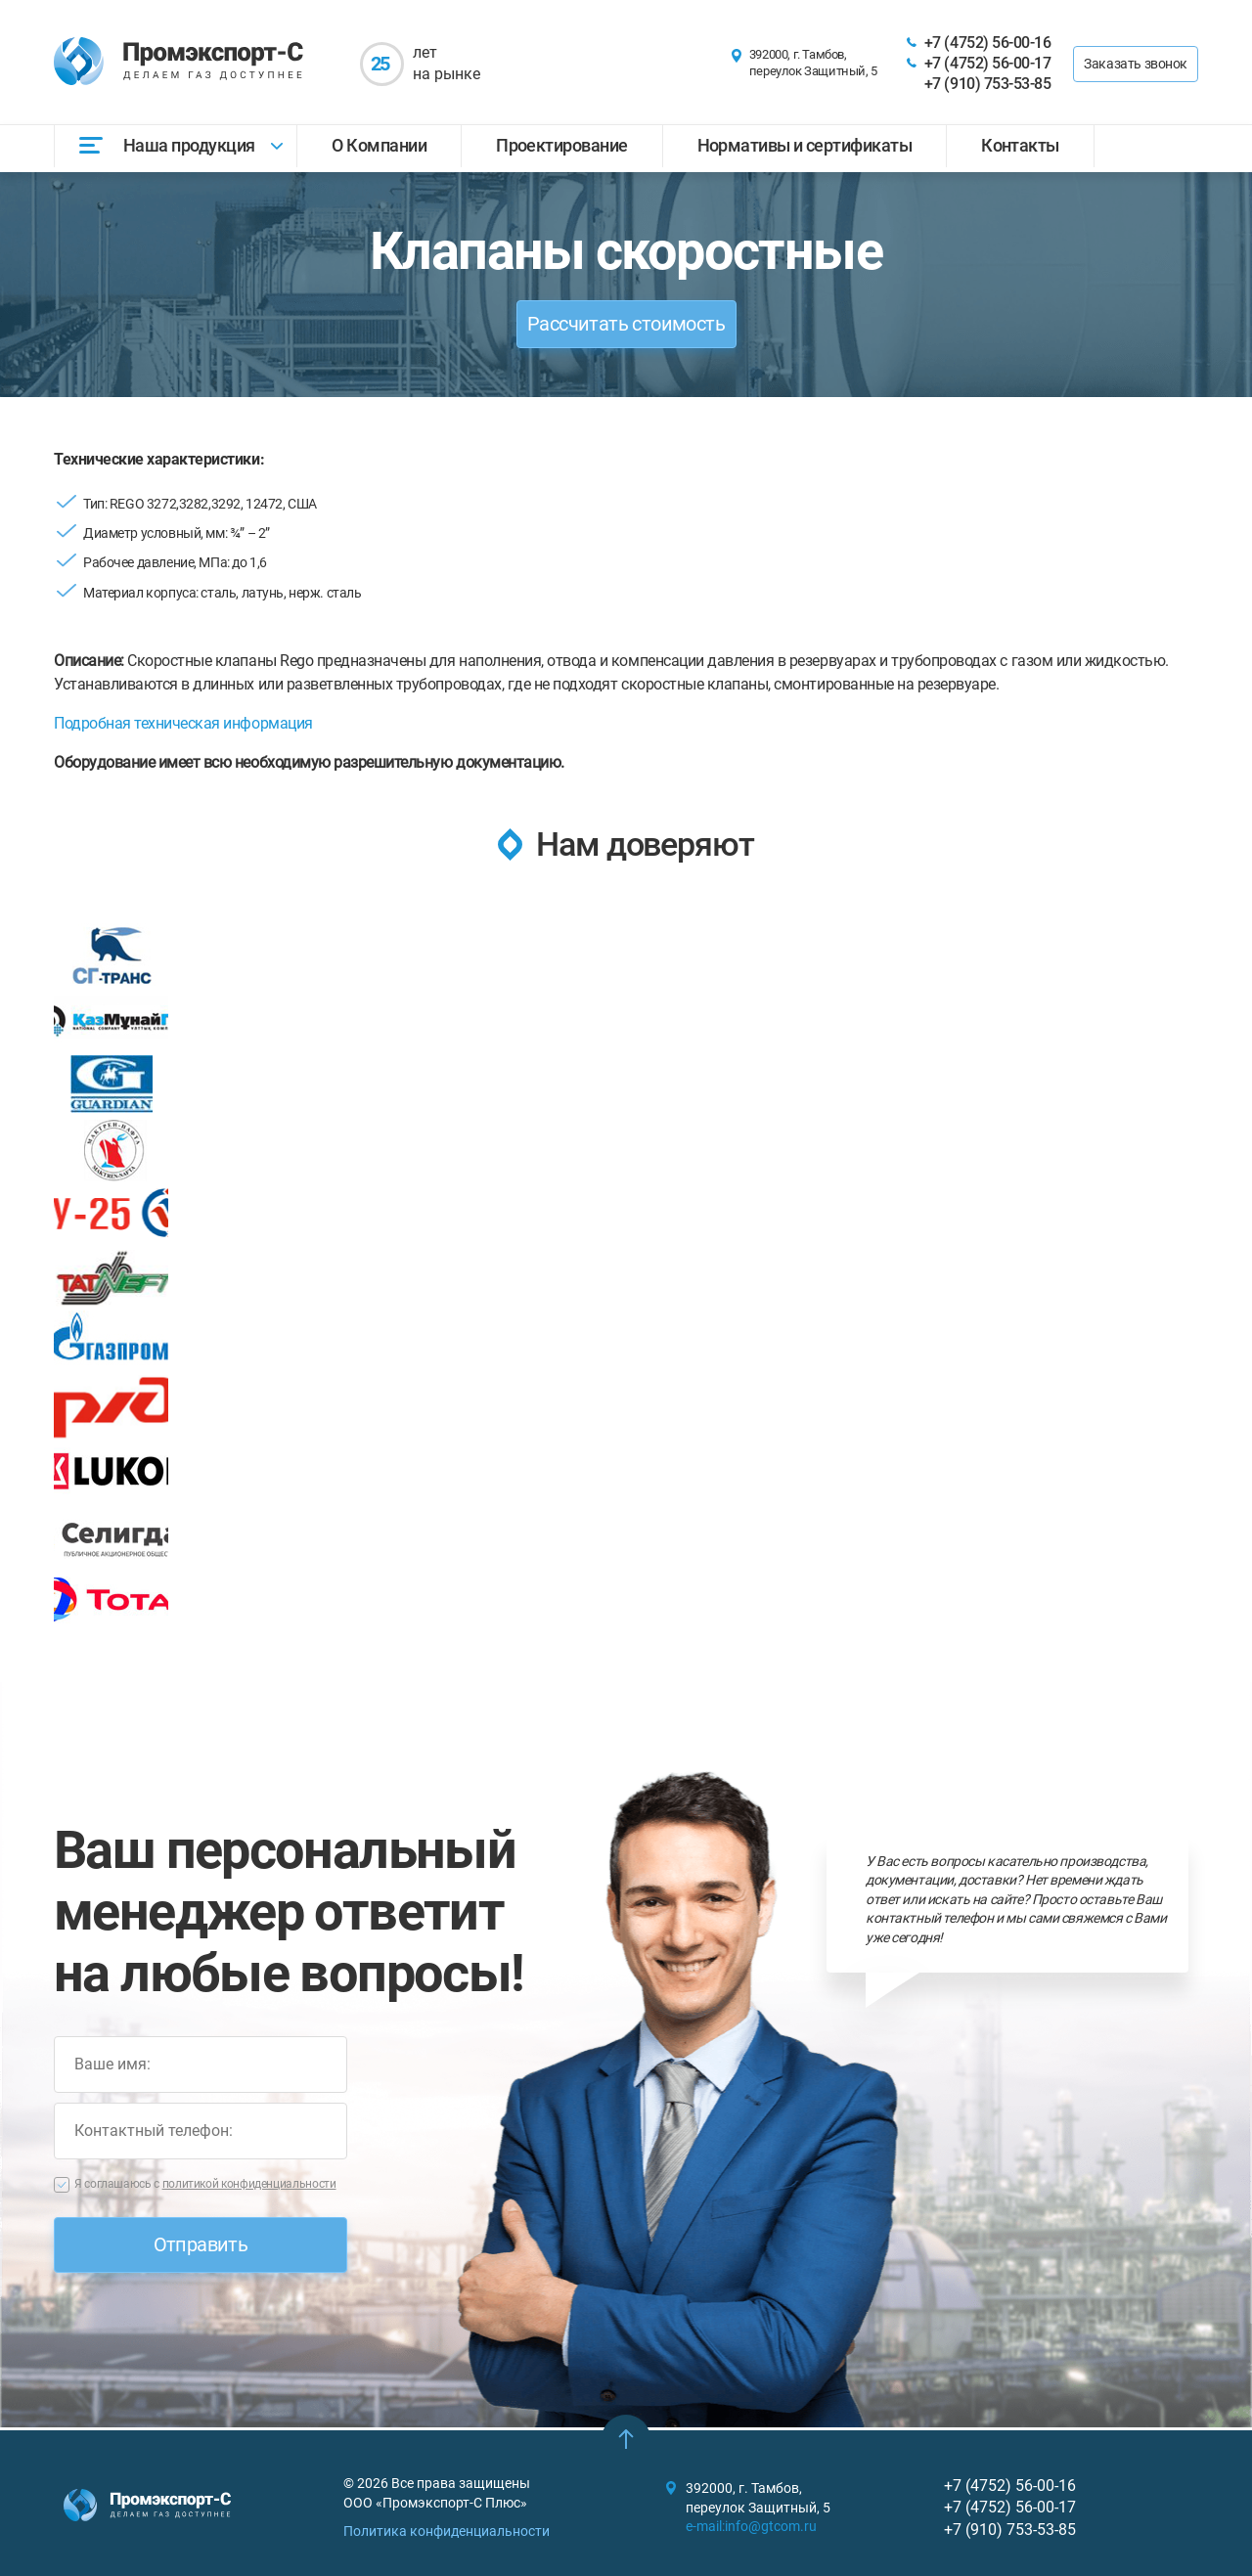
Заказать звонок (1135, 63)
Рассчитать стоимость (626, 323)
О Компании (379, 145)
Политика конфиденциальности (446, 2531)
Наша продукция (188, 145)
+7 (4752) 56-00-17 (987, 63)
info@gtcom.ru (771, 2526)
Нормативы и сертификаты (805, 145)
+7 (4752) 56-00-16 (987, 42)
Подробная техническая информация (183, 723)
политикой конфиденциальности (249, 2187)
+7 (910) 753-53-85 (987, 83)
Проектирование (561, 145)
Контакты (1020, 145)
